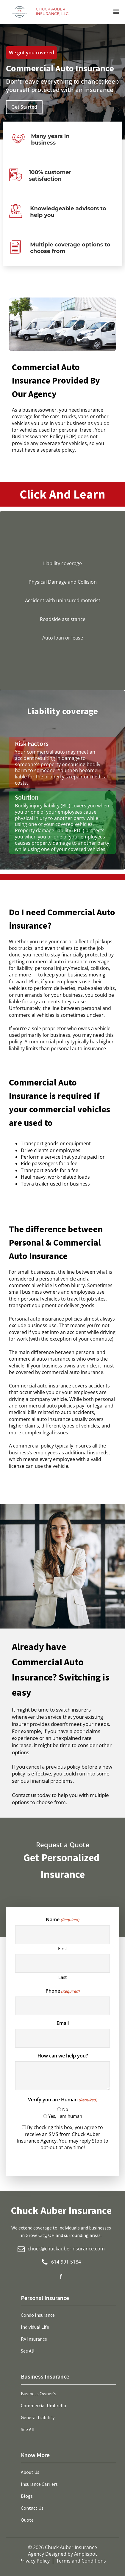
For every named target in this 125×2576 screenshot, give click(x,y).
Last (62, 1977)
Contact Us (32, 2508)
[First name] (62, 1934)
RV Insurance (34, 2339)
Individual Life (35, 2327)
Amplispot (85, 2554)
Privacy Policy (34, 2560)
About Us (30, 2472)
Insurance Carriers (39, 2484)
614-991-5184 (66, 2261)
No (65, 2109)
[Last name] (62, 1963)
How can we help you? (63, 2055)
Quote (27, 2520)
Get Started (24, 107)
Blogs (27, 2496)
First (62, 1948)
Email (63, 2023)
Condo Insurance (38, 2315)
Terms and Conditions (81, 2560)
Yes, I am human (65, 2116)
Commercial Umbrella (43, 2405)
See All (28, 2351)
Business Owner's (38, 2393)
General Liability (37, 2417)
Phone (62, 1991)
